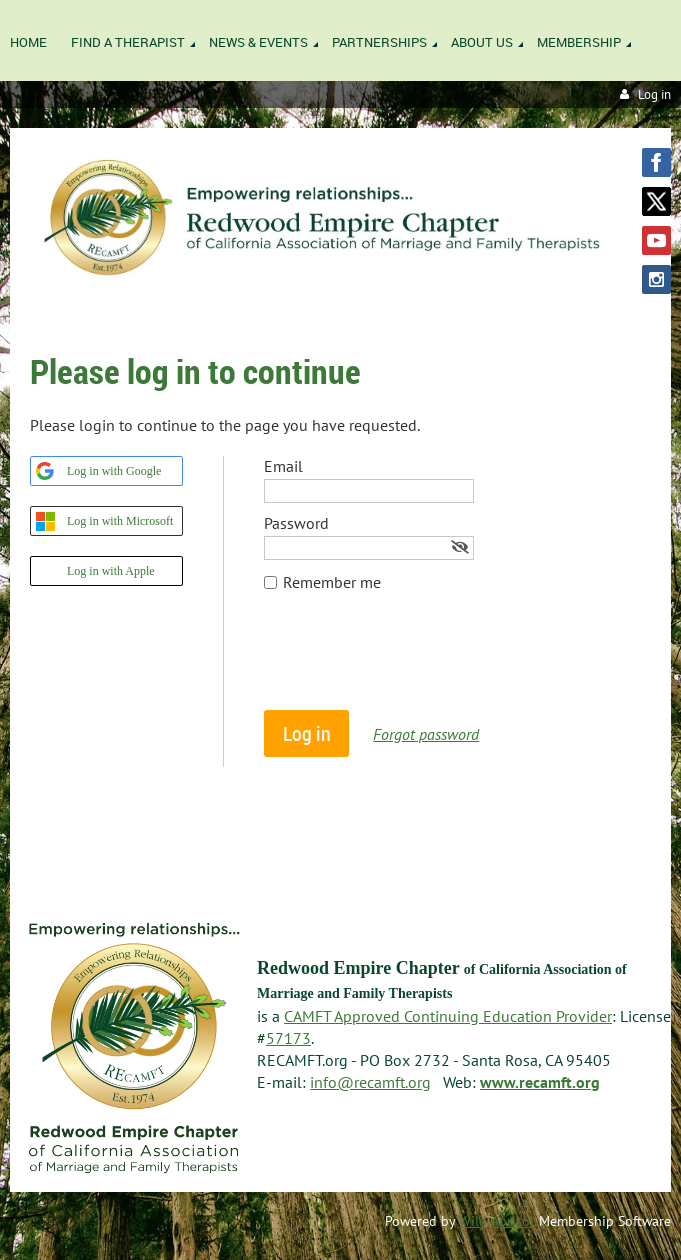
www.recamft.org (540, 1082)
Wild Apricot (497, 1221)
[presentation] (416, 661)
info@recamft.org (370, 1082)
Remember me (332, 582)
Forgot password (426, 734)
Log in (654, 94)
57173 (288, 1038)
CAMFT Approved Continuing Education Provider (448, 1016)
